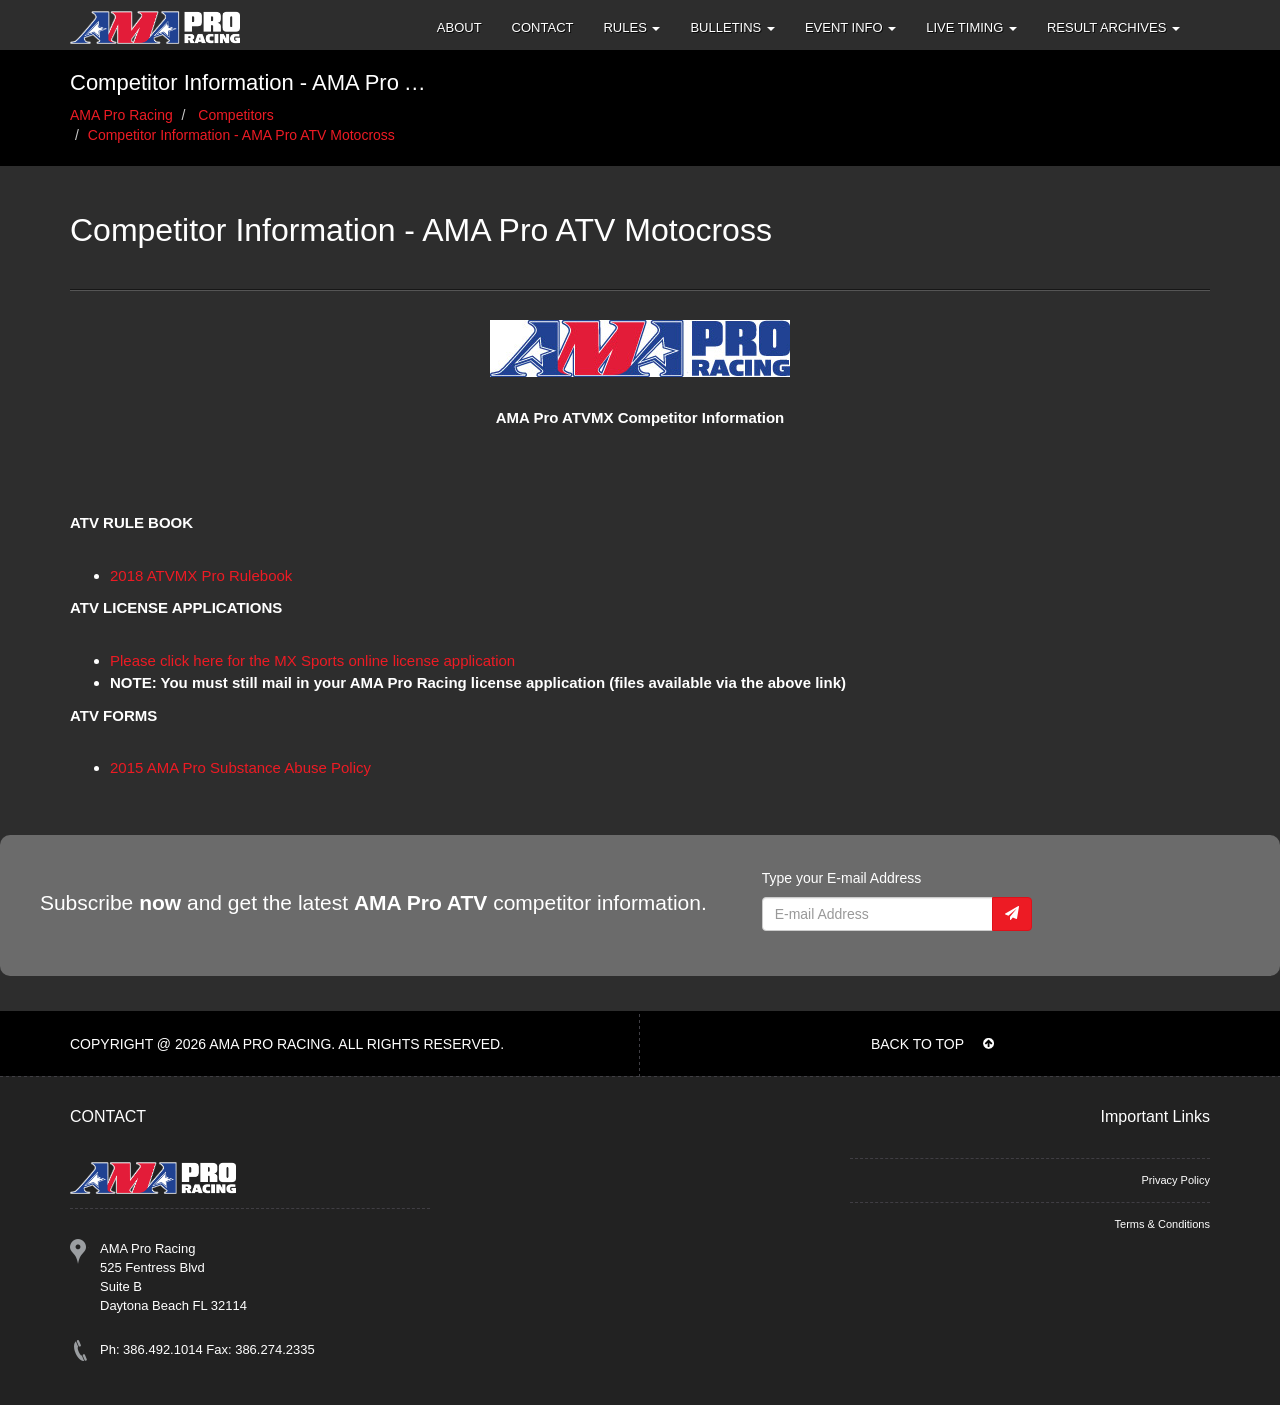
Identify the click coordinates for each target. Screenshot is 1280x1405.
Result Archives (1113, 27)
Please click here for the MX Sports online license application (312, 660)
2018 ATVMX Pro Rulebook (201, 575)
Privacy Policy (1175, 1180)
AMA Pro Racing (121, 115)
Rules (631, 27)
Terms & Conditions (1162, 1224)
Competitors (235, 115)
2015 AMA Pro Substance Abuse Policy (240, 767)
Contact (543, 27)
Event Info (850, 27)
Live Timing (971, 27)
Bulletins (732, 27)
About (459, 27)
